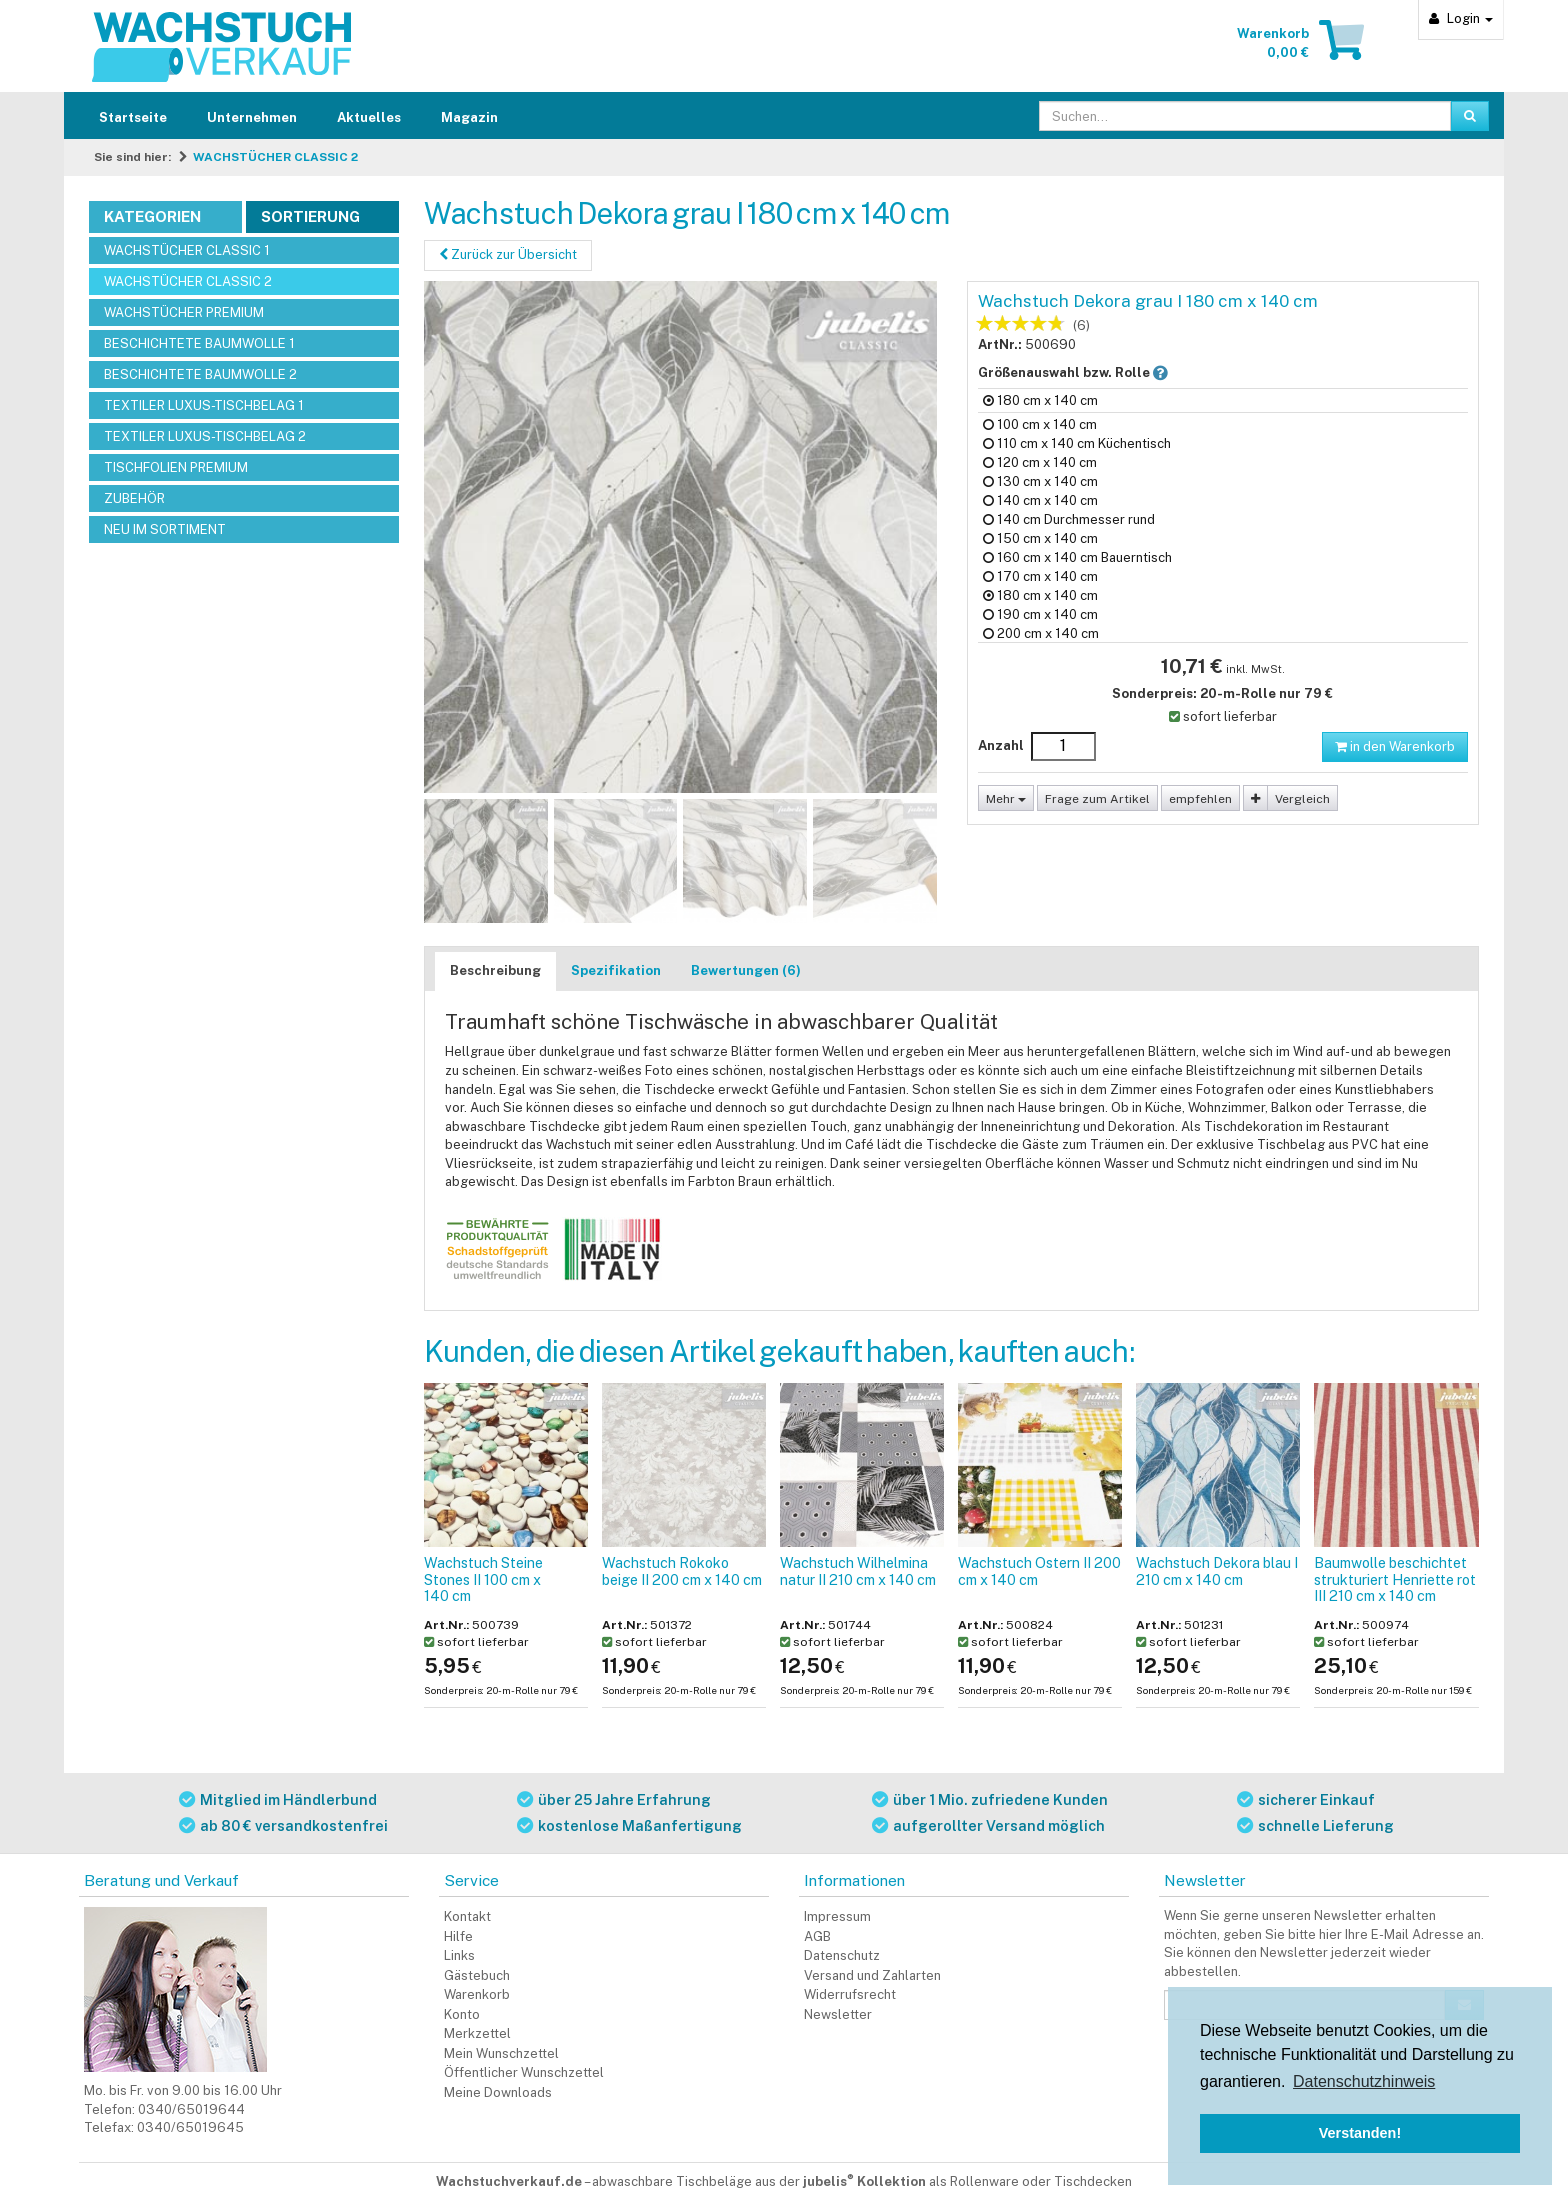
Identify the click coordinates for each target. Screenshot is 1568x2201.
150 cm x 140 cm (1040, 538)
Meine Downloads (498, 2092)
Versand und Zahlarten (872, 1975)
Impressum (837, 1916)
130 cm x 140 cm (1040, 481)
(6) (1081, 325)
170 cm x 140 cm (1040, 576)
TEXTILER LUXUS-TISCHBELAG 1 (204, 405)
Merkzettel (477, 2033)
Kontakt (467, 1916)
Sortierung (310, 216)
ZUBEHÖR (134, 498)
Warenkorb (477, 1994)
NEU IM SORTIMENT (165, 529)
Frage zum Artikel (1097, 799)
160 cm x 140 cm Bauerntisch (1077, 557)
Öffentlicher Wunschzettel (524, 2072)
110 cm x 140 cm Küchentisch (1077, 443)
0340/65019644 (191, 2109)
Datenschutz (842, 1955)
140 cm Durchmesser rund (1069, 519)
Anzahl (1001, 745)
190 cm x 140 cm (1040, 614)
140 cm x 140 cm (1040, 500)
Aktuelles (369, 117)
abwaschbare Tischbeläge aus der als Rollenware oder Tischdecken (862, 2181)
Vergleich (1302, 799)
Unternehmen (252, 117)
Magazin (469, 117)
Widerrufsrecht (850, 1994)
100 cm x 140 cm (1040, 424)
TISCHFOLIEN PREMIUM (176, 467)
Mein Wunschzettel (501, 2053)
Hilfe (458, 1936)
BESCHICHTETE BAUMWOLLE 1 (199, 343)
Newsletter (838, 2014)
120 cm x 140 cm (1040, 462)
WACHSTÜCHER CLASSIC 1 (187, 250)
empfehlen (1200, 799)
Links (459, 1955)
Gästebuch (477, 1975)
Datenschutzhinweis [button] (1364, 2081)
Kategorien (152, 216)
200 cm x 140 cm (1041, 633)
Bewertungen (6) (746, 970)
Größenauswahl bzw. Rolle (1089, 372)
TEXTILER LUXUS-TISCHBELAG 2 (205, 436)
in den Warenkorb (1395, 746)
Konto (462, 2014)
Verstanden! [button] (1360, 2133)
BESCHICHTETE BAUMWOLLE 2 (200, 374)
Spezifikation (616, 970)
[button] (1160, 372)
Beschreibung (495, 970)
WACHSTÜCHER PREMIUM (184, 312)
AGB (817, 1936)
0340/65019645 (190, 2127)
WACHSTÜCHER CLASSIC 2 (275, 157)
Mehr (1006, 799)
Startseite (133, 117)
